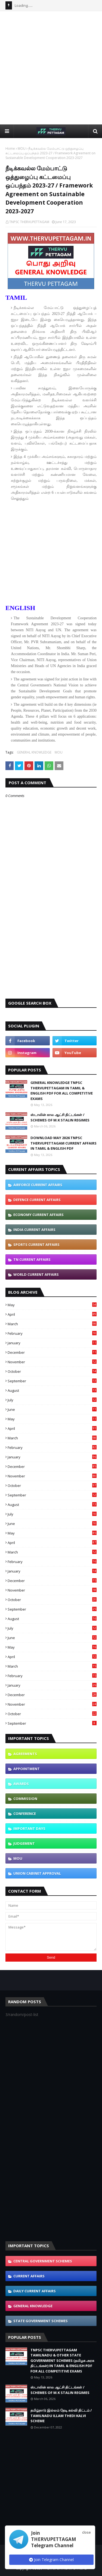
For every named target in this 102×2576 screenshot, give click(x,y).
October (52, 1371)
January (52, 1342)
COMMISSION (25, 1798)
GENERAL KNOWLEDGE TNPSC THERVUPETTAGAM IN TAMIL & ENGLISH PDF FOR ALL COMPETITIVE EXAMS (61, 1090)
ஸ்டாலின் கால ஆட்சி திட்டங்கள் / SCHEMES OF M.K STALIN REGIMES (59, 1117)
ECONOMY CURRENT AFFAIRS (38, 1214)
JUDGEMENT (24, 1843)
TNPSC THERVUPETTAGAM (29, 222)
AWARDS (21, 1783)
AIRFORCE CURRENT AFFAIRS (37, 1184)
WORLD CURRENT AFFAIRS (36, 1274)
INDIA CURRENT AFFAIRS (34, 1229)
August (52, 1390)
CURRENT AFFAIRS (29, 2276)
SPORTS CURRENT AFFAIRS (36, 1244)
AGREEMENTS (25, 1753)
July (52, 1400)
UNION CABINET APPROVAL (37, 1873)
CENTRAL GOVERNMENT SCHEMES (42, 2261)
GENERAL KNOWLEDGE (34, 752)
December (52, 1352)
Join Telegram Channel (51, 2559)
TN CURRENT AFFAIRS (32, 1259)
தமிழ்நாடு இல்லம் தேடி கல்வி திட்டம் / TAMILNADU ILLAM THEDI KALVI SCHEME (61, 2415)
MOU (22, 148)
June (52, 1409)
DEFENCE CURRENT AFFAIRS (37, 1199)
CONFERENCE (24, 1813)
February (52, 1333)
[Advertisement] (51, 67)
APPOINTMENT (26, 1768)
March (52, 1323)
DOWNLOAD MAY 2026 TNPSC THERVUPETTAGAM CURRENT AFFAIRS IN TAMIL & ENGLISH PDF (63, 1143)
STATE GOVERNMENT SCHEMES (40, 2320)
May (52, 1304)
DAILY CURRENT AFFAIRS (34, 2291)
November (52, 1361)
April (52, 1314)
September (52, 1380)
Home (10, 148)
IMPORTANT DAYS (29, 1828)
